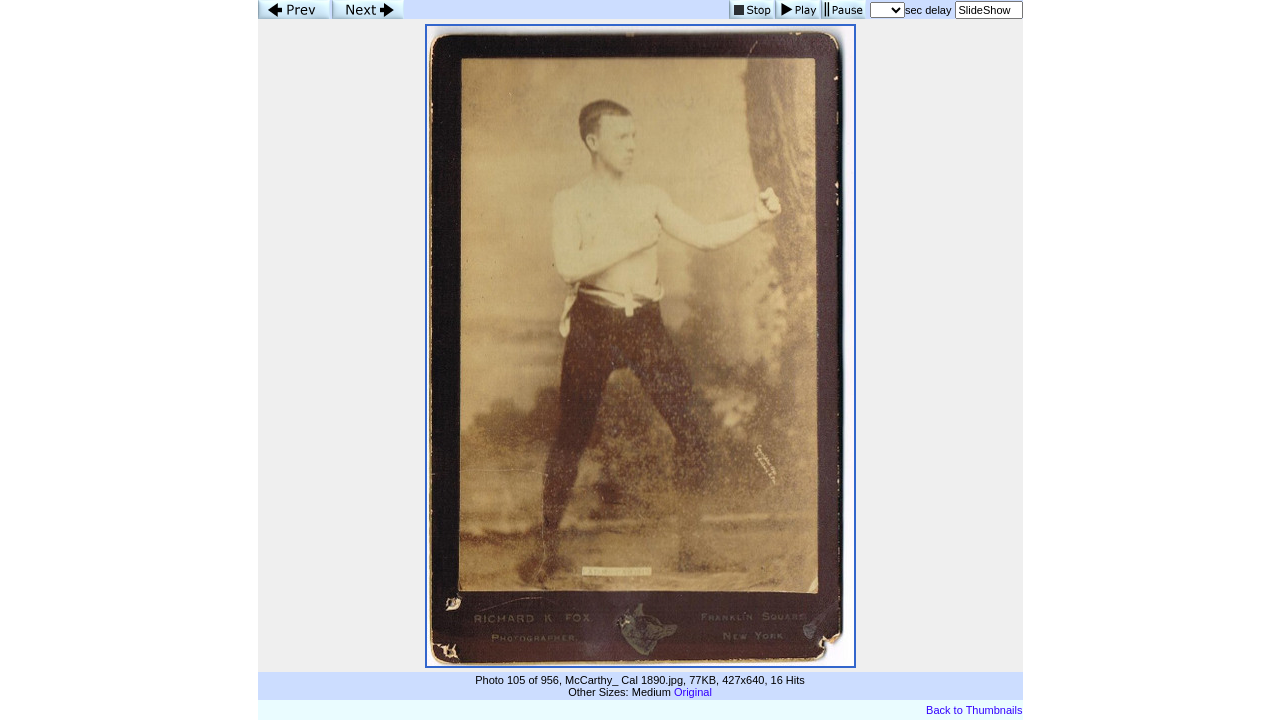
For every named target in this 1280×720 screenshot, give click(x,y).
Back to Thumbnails (974, 710)
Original (693, 692)
